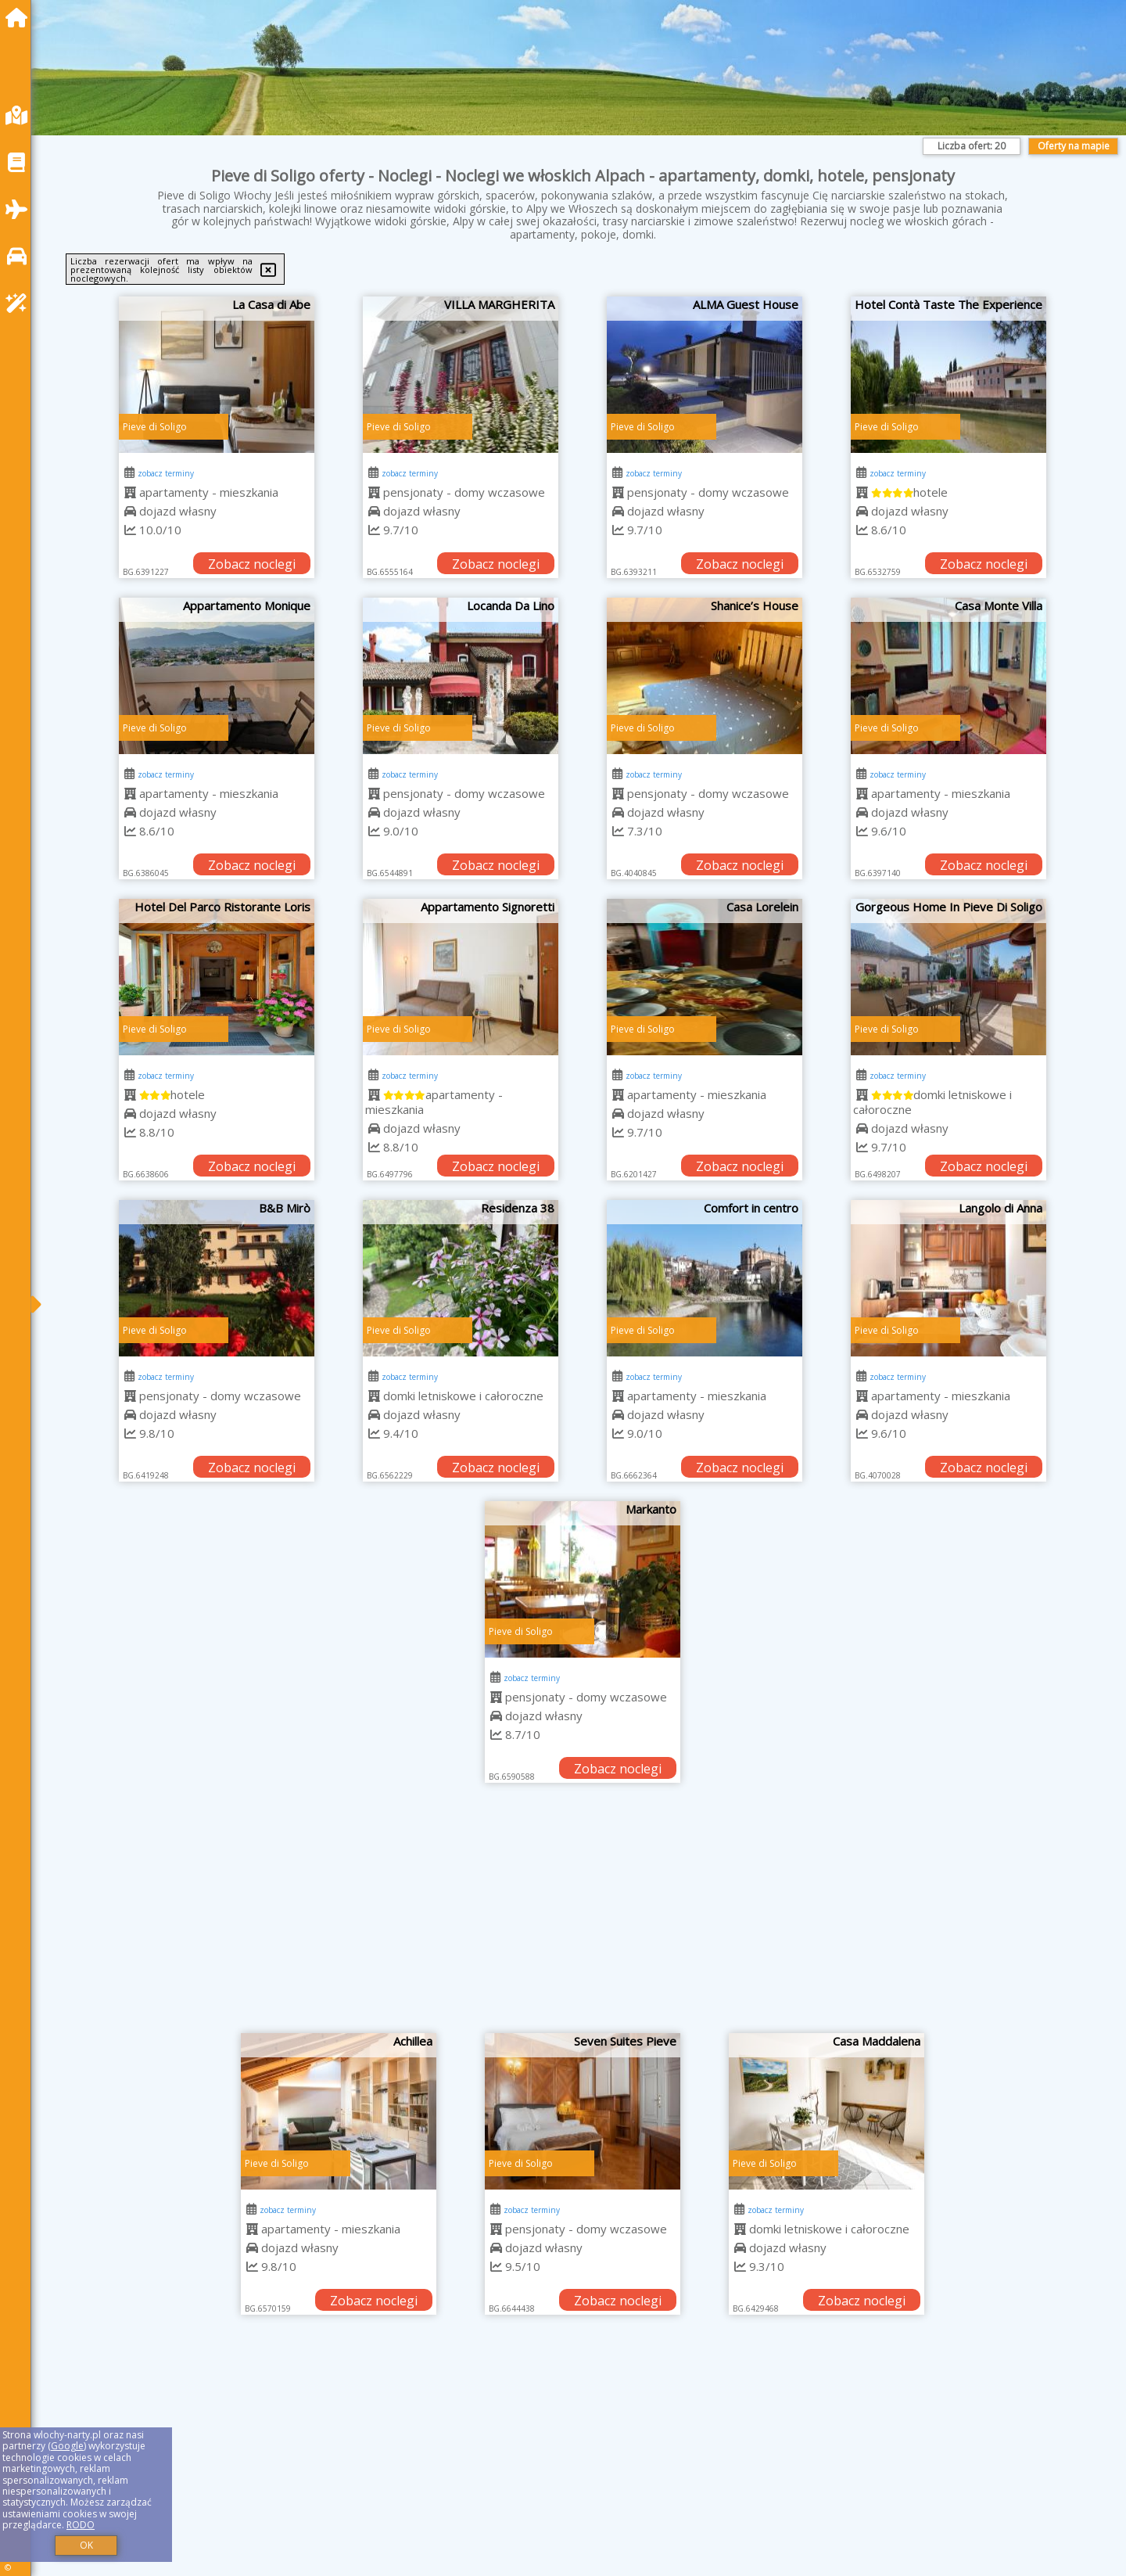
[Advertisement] (582, 1915)
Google (67, 2445)
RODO (80, 2524)
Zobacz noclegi (252, 564)
